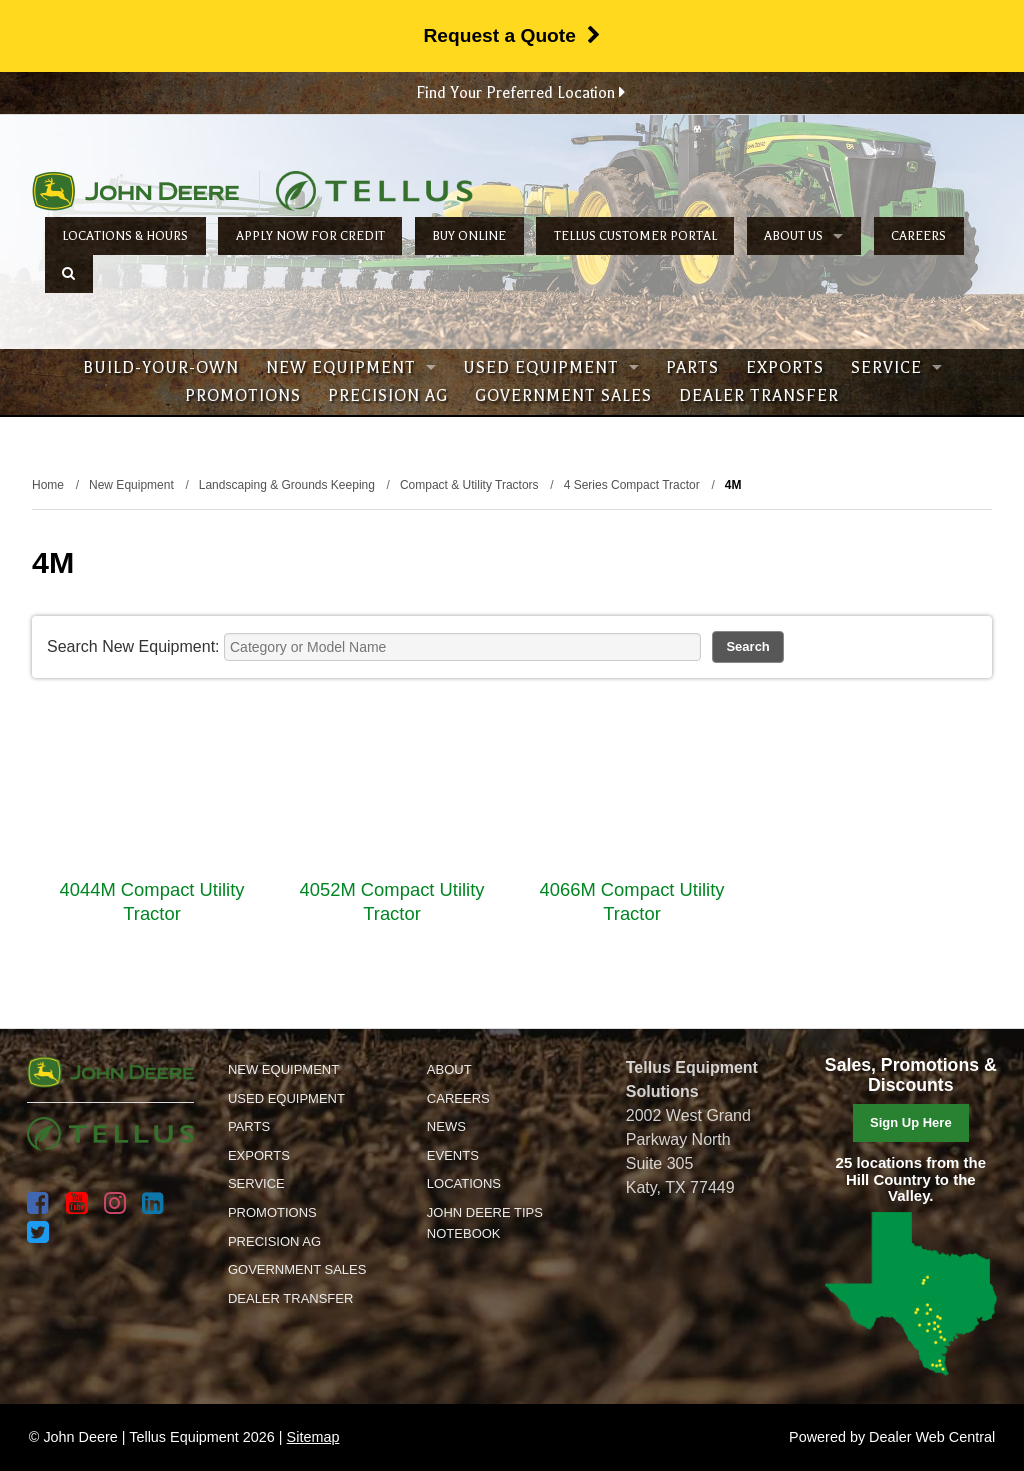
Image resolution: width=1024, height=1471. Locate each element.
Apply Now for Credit (310, 236)
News (446, 1126)
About (449, 1069)
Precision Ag (388, 396)
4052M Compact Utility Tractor (392, 901)
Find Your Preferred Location (520, 93)
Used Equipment (551, 368)
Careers (918, 236)
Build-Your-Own (161, 368)
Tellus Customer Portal (635, 236)
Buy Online (469, 236)
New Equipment (351, 368)
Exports (785, 368)
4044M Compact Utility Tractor (152, 901)
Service (896, 368)
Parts (692, 368)
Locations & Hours (125, 236)
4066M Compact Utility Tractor (632, 901)
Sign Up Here (911, 1122)
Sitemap (313, 1437)
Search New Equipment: (133, 646)
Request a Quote (511, 35)
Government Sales (563, 396)
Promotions (243, 396)
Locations (464, 1183)
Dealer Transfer (759, 396)
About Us (803, 236)
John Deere (135, 191)
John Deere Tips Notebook (485, 1223)
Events (453, 1155)
